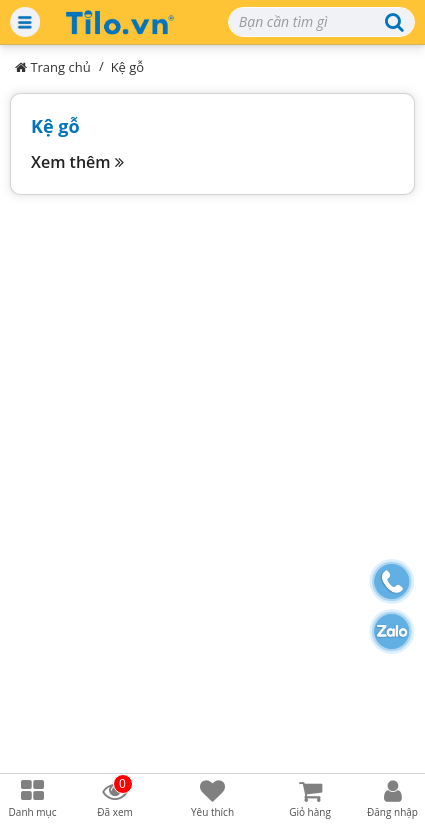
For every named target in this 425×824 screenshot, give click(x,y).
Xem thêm (77, 162)
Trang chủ (53, 67)
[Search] (321, 22)
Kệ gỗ (128, 67)
